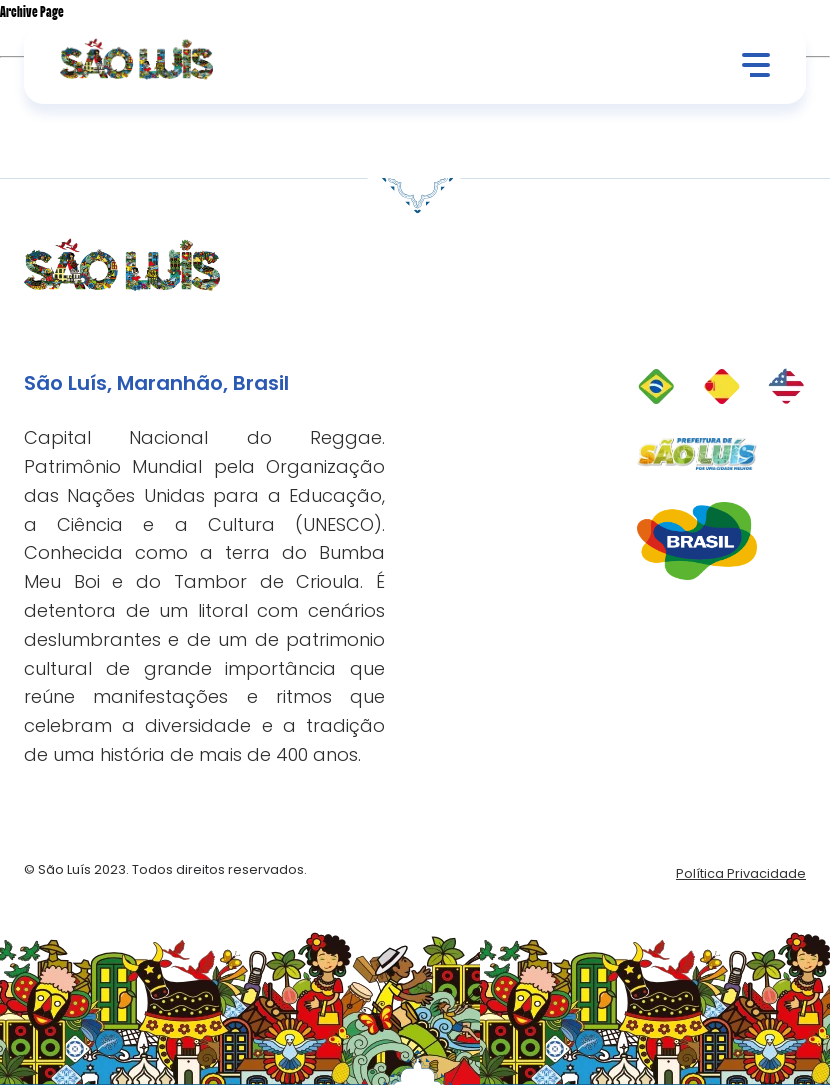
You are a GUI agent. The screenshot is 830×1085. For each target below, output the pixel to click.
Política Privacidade (741, 873)
